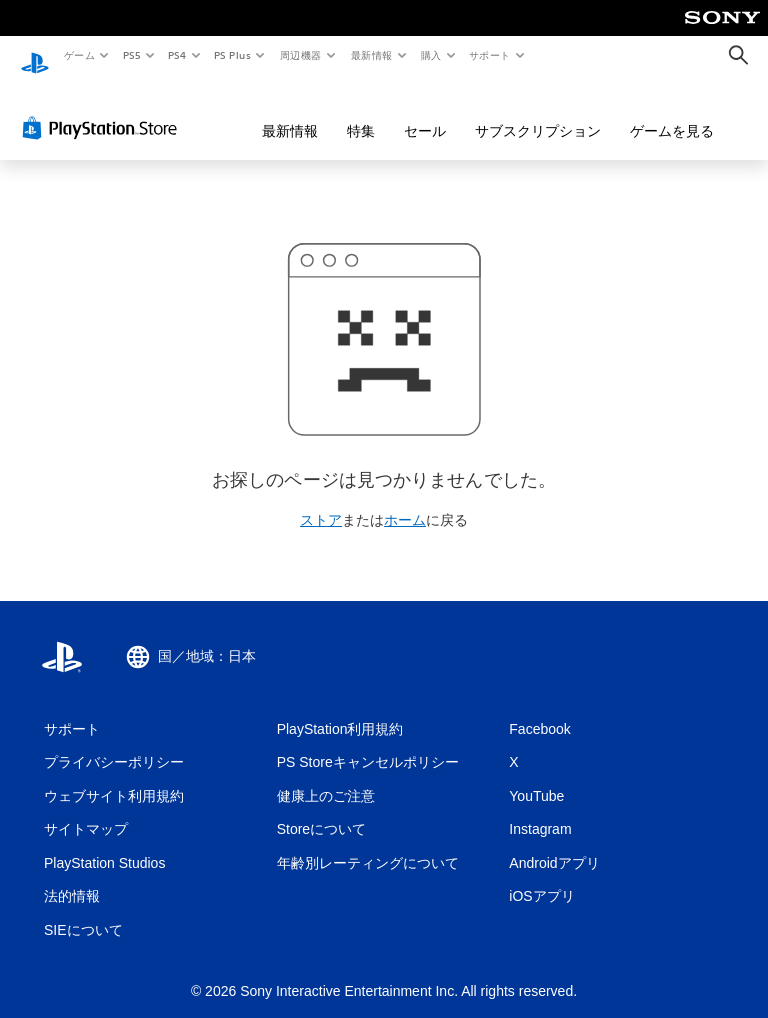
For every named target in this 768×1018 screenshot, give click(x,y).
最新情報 (371, 55)
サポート (490, 55)
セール (425, 112)
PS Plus (233, 55)
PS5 (131, 55)
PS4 (178, 55)
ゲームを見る (672, 112)
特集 (361, 112)
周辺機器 (301, 55)
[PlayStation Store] (104, 109)
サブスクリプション (538, 112)
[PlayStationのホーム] (35, 56)
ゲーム (78, 55)
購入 (431, 55)
